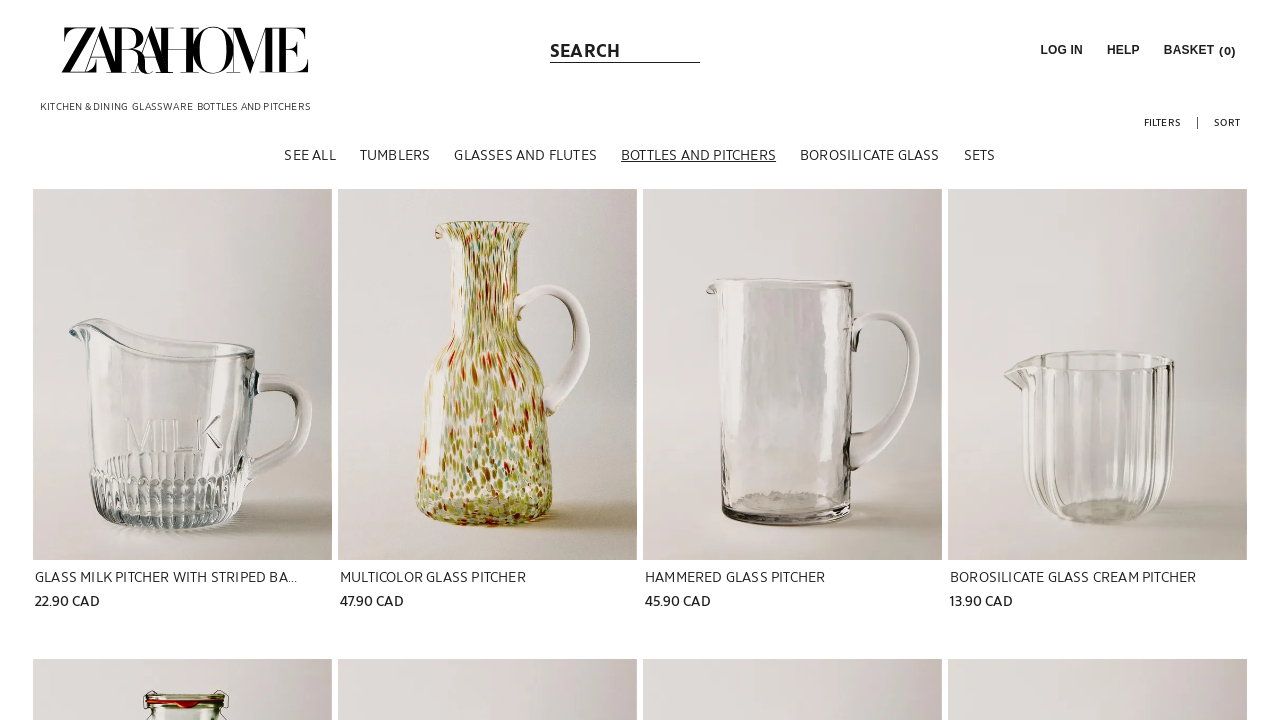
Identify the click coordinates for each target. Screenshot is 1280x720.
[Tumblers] (395, 159)
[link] (185, 50)
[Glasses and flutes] (525, 159)
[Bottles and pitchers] (698, 159)
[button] (1059, 50)
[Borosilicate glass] (870, 159)
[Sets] (980, 159)
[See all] (309, 159)
